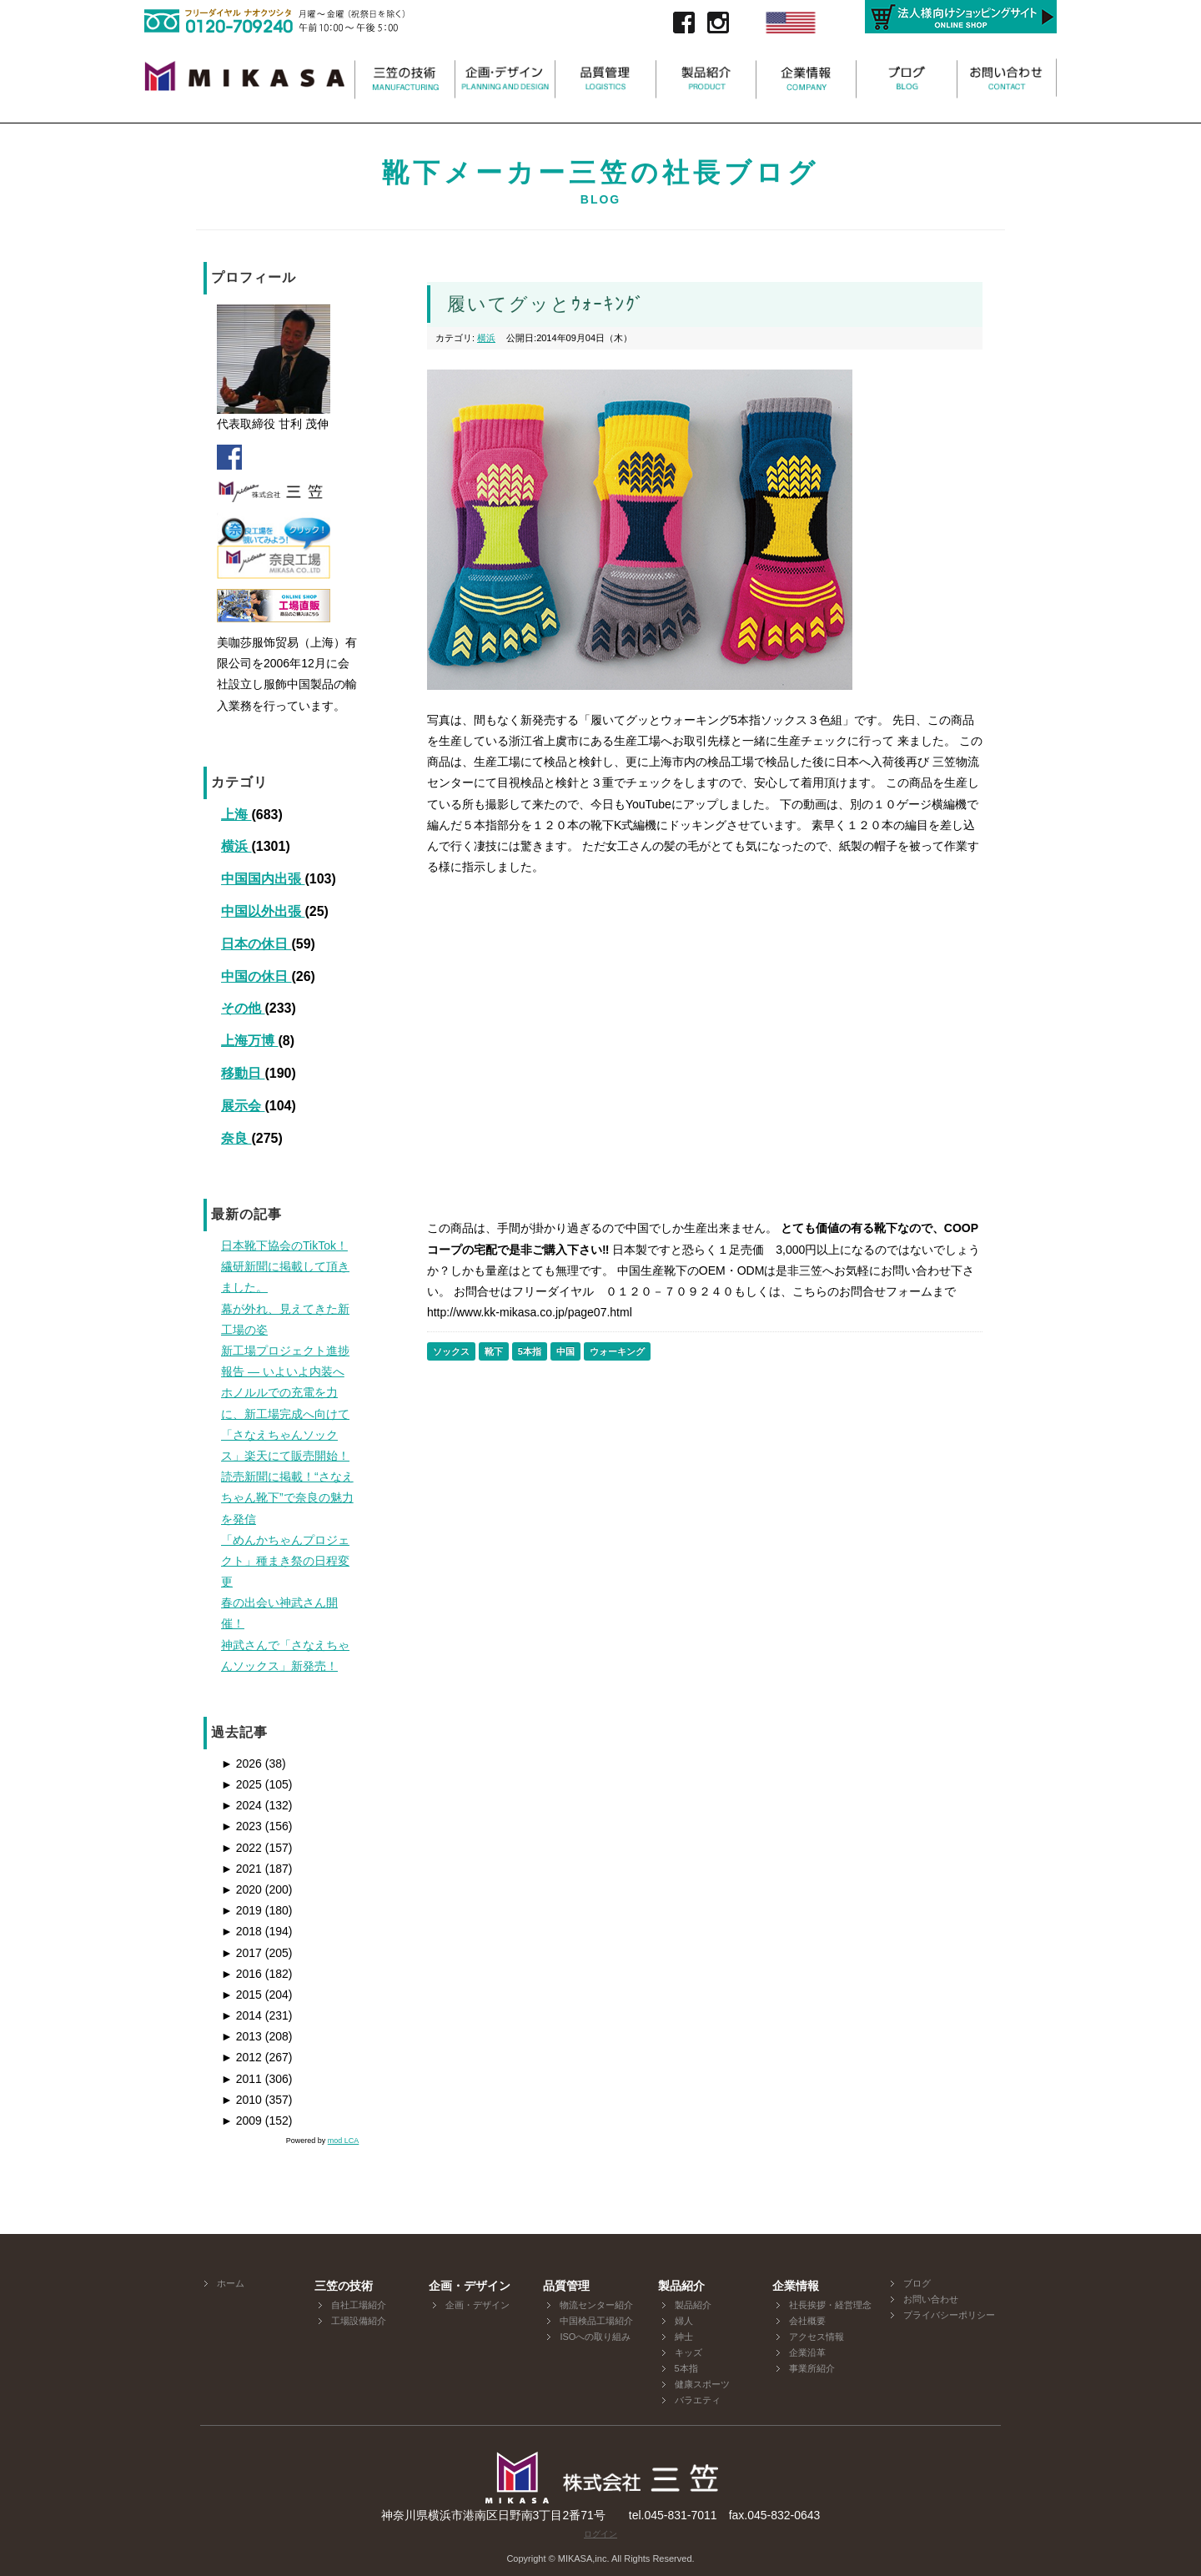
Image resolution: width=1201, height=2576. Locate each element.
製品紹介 (693, 2305)
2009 (241, 2120)
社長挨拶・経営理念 (830, 2305)
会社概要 (807, 2321)
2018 (241, 1931)
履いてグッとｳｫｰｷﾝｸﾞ (546, 304)
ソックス (451, 1351)
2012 (241, 2057)
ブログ (917, 2283)
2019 (241, 1910)
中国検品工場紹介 (596, 2321)
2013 (241, 2036)
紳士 (684, 2337)
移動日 (242, 1073)
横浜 (236, 846)
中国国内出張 (262, 879)
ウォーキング (617, 1351)
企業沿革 (807, 2352)
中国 (565, 1351)
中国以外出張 (262, 911)
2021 (241, 1868)
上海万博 (249, 1041)
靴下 (494, 1351)
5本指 (529, 1351)
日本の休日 (256, 944)
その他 (242, 1008)
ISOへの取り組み (595, 2337)
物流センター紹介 (596, 2305)
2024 (241, 1805)
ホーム (230, 2283)
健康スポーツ (702, 2384)
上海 (236, 815)
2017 (241, 1953)
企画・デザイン (477, 2305)
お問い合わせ (930, 2299)
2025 (241, 1784)
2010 (241, 2099)
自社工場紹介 (358, 2305)
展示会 (242, 1106)
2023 (241, 1826)
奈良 (236, 1138)
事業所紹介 (812, 2368)
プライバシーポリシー (949, 2315)
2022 (241, 1847)
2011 (241, 2078)
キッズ (688, 2352)
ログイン (600, 2533)
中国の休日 (256, 976)
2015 (241, 1994)
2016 (241, 1973)
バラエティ (698, 2400)
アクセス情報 (816, 2337)
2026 (241, 1763)
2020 (241, 1889)
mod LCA (343, 2140)
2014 (241, 2015)
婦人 (684, 2321)
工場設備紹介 (358, 2321)
